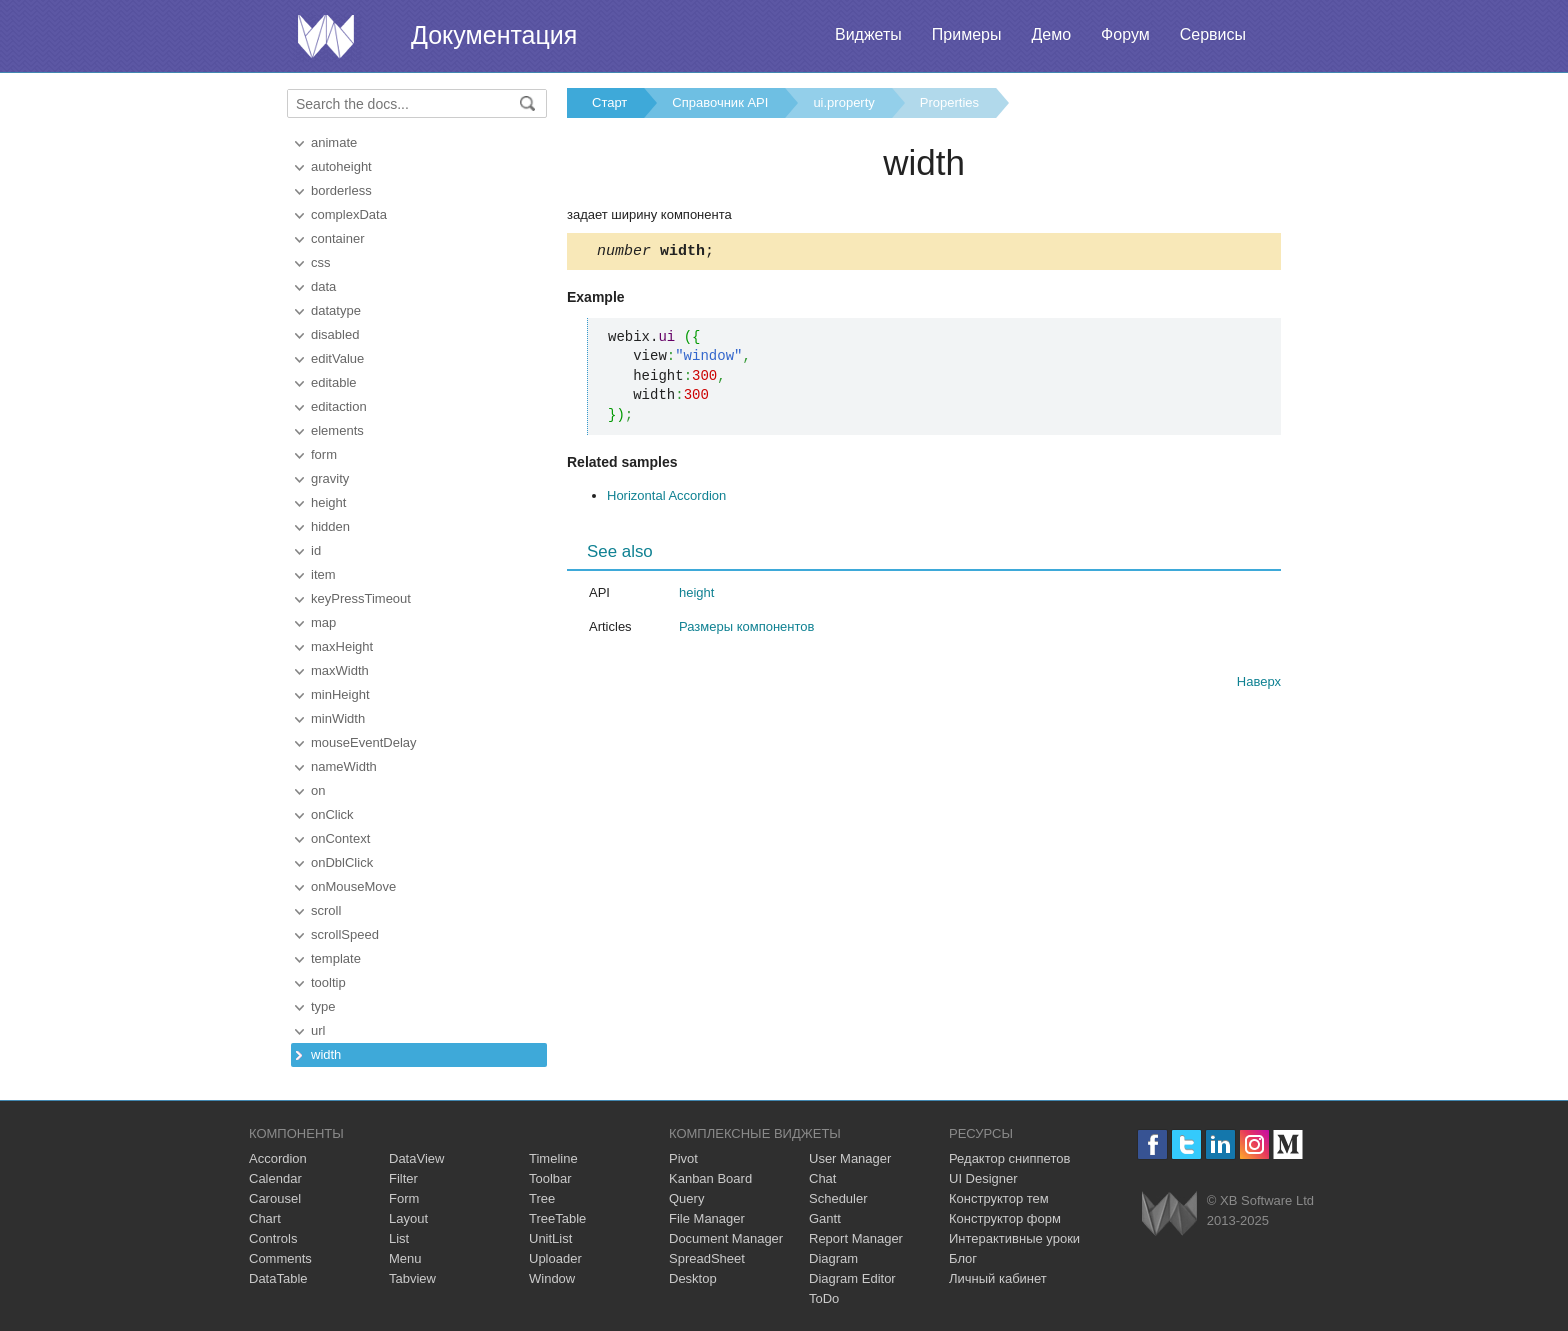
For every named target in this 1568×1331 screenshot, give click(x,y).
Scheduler (838, 1198)
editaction (339, 406)
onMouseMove (353, 886)
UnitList (550, 1238)
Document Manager (726, 1238)
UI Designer (983, 1178)
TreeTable (557, 1218)
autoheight (341, 166)
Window (552, 1278)
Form (404, 1198)
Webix (1169, 1213)
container (337, 238)
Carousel (275, 1198)
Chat (822, 1178)
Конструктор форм (1005, 1218)
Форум (1125, 34)
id (316, 550)
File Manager (707, 1218)
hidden (330, 526)
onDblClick (342, 862)
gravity (330, 478)
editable (334, 382)
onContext (340, 838)
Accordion (278, 1158)
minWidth (338, 718)
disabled (335, 334)
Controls (273, 1238)
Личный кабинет (998, 1278)
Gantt (825, 1218)
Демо (1051, 34)
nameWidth (344, 766)
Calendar (275, 1178)
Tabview (412, 1278)
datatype (336, 310)
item (323, 574)
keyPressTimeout (361, 598)
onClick (332, 814)
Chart (265, 1218)
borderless (341, 190)
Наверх (1259, 684)
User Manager (850, 1158)
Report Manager (856, 1238)
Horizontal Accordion (666, 498)
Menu (405, 1258)
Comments (280, 1258)
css (321, 262)
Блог (963, 1258)
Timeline (553, 1158)
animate (334, 142)
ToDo (824, 1298)
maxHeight (342, 646)
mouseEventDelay (364, 742)
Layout (408, 1218)
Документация (494, 35)
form (324, 454)
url (318, 1030)
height (328, 502)
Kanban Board (710, 1178)
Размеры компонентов (746, 629)
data (323, 286)
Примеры (967, 34)
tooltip (328, 982)
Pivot (683, 1158)
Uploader (555, 1258)
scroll (326, 910)
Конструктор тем (999, 1198)
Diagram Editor (852, 1278)
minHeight (340, 694)
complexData (349, 214)
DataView (416, 1158)
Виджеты (868, 34)
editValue (337, 358)
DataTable (278, 1278)
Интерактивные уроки (1014, 1238)
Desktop (693, 1278)
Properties (949, 102)
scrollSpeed (345, 934)
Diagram (833, 1258)
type (323, 1006)
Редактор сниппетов (1009, 1158)
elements (337, 430)
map (323, 622)
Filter (403, 1178)
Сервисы (1213, 34)
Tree (542, 1198)
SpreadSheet (707, 1258)
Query (686, 1198)
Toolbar (550, 1178)
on (318, 790)
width (326, 1054)
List (399, 1238)
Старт (609, 102)
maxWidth (340, 670)
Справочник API (720, 102)
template (336, 958)
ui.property (843, 102)
